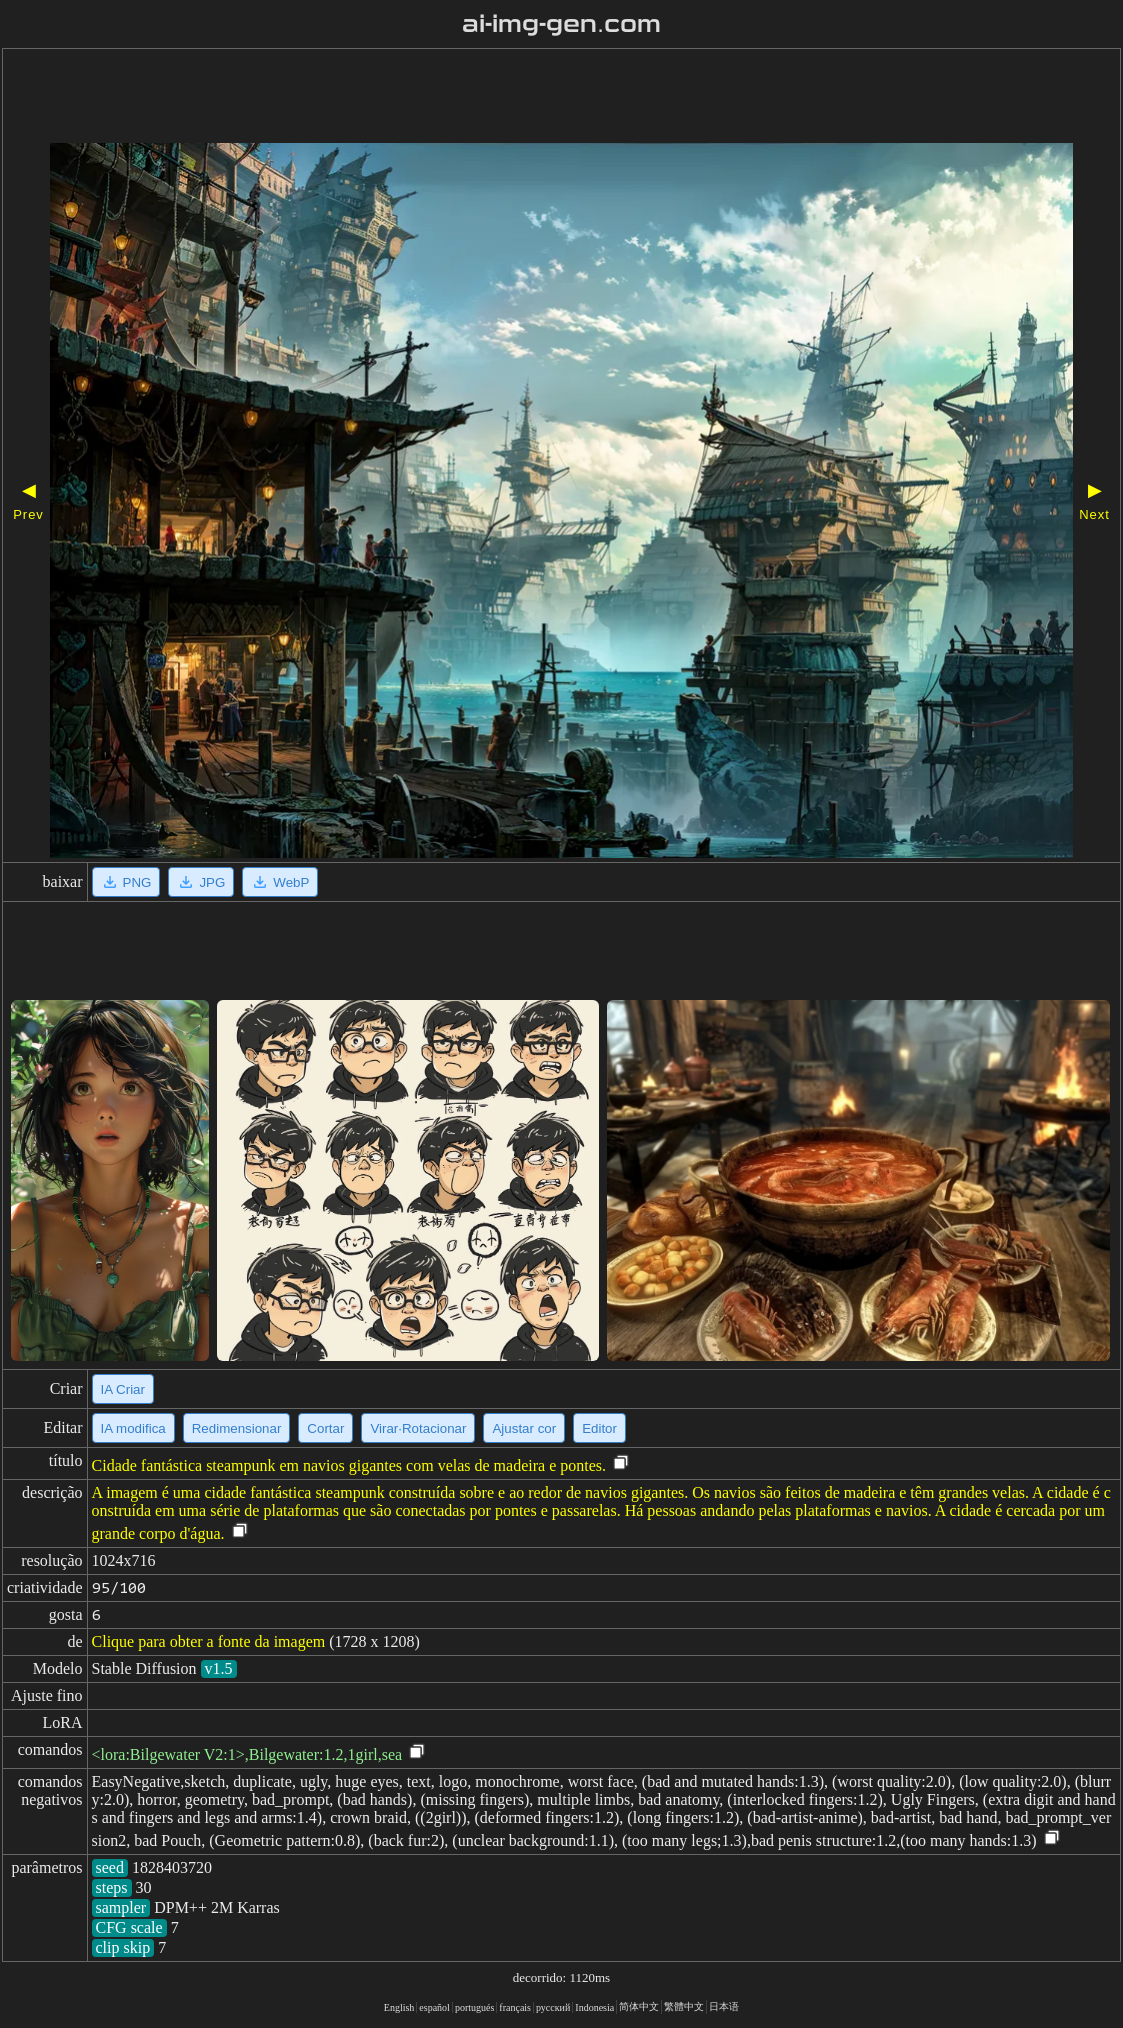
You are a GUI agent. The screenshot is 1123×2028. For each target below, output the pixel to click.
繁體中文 (684, 2006)
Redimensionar (237, 1428)
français (515, 2007)
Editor (599, 1428)
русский (553, 2007)
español (434, 2007)
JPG (201, 882)
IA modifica (133, 1428)
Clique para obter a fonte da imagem (209, 1641)
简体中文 (639, 2006)
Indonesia (594, 2007)
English (399, 2007)
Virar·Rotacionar (418, 1428)
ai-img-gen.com (561, 24)
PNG (126, 882)
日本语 (724, 2006)
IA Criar (123, 1389)
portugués (474, 2007)
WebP (280, 882)
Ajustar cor (524, 1428)
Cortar (325, 1428)
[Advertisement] (507, 98)
